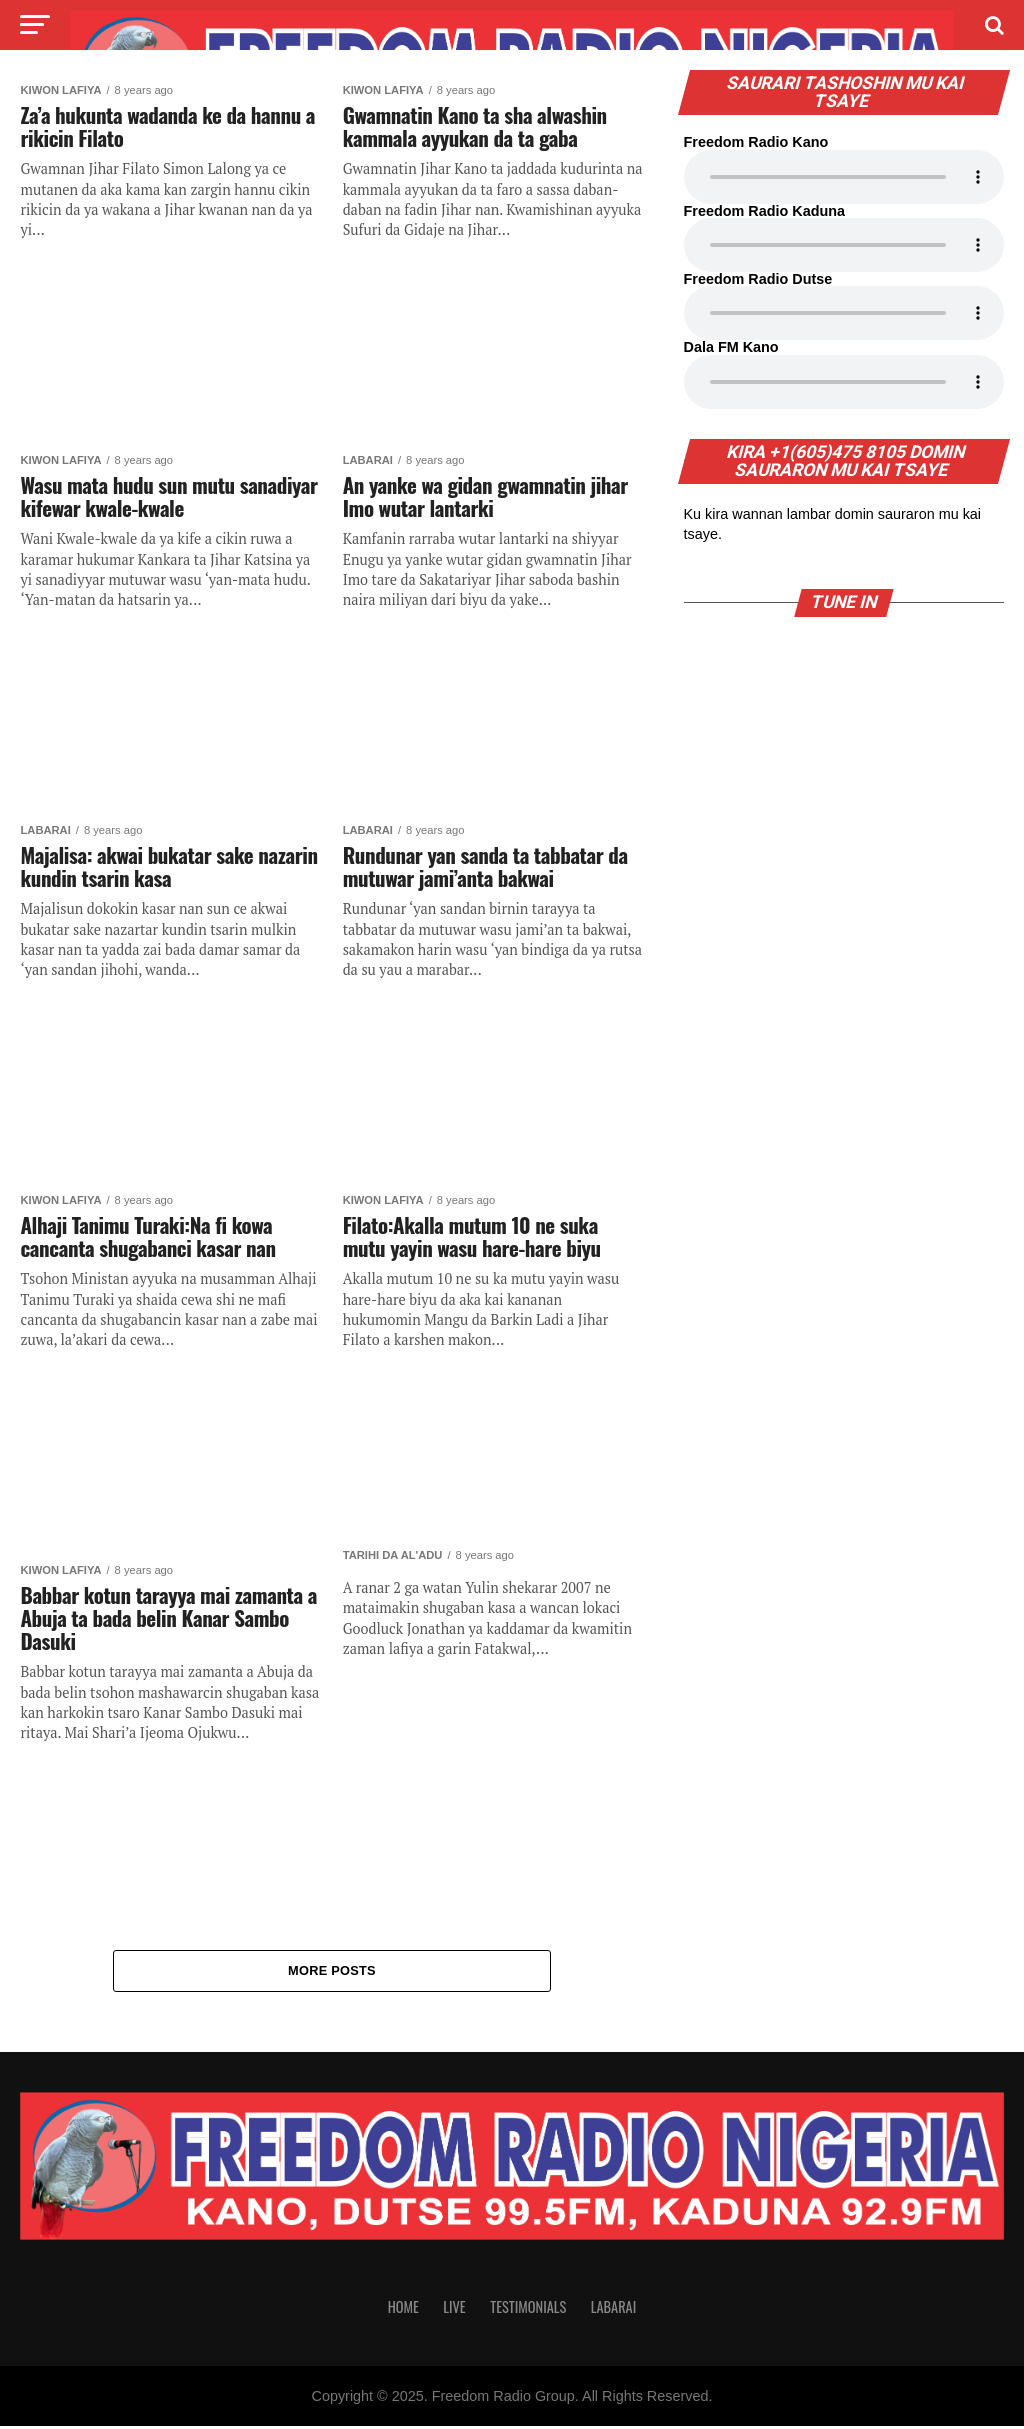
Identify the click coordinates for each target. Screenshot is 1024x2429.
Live (454, 2309)
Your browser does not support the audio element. (844, 177)
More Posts (332, 1971)
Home (403, 2309)
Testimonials (528, 2309)
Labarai (614, 2309)
